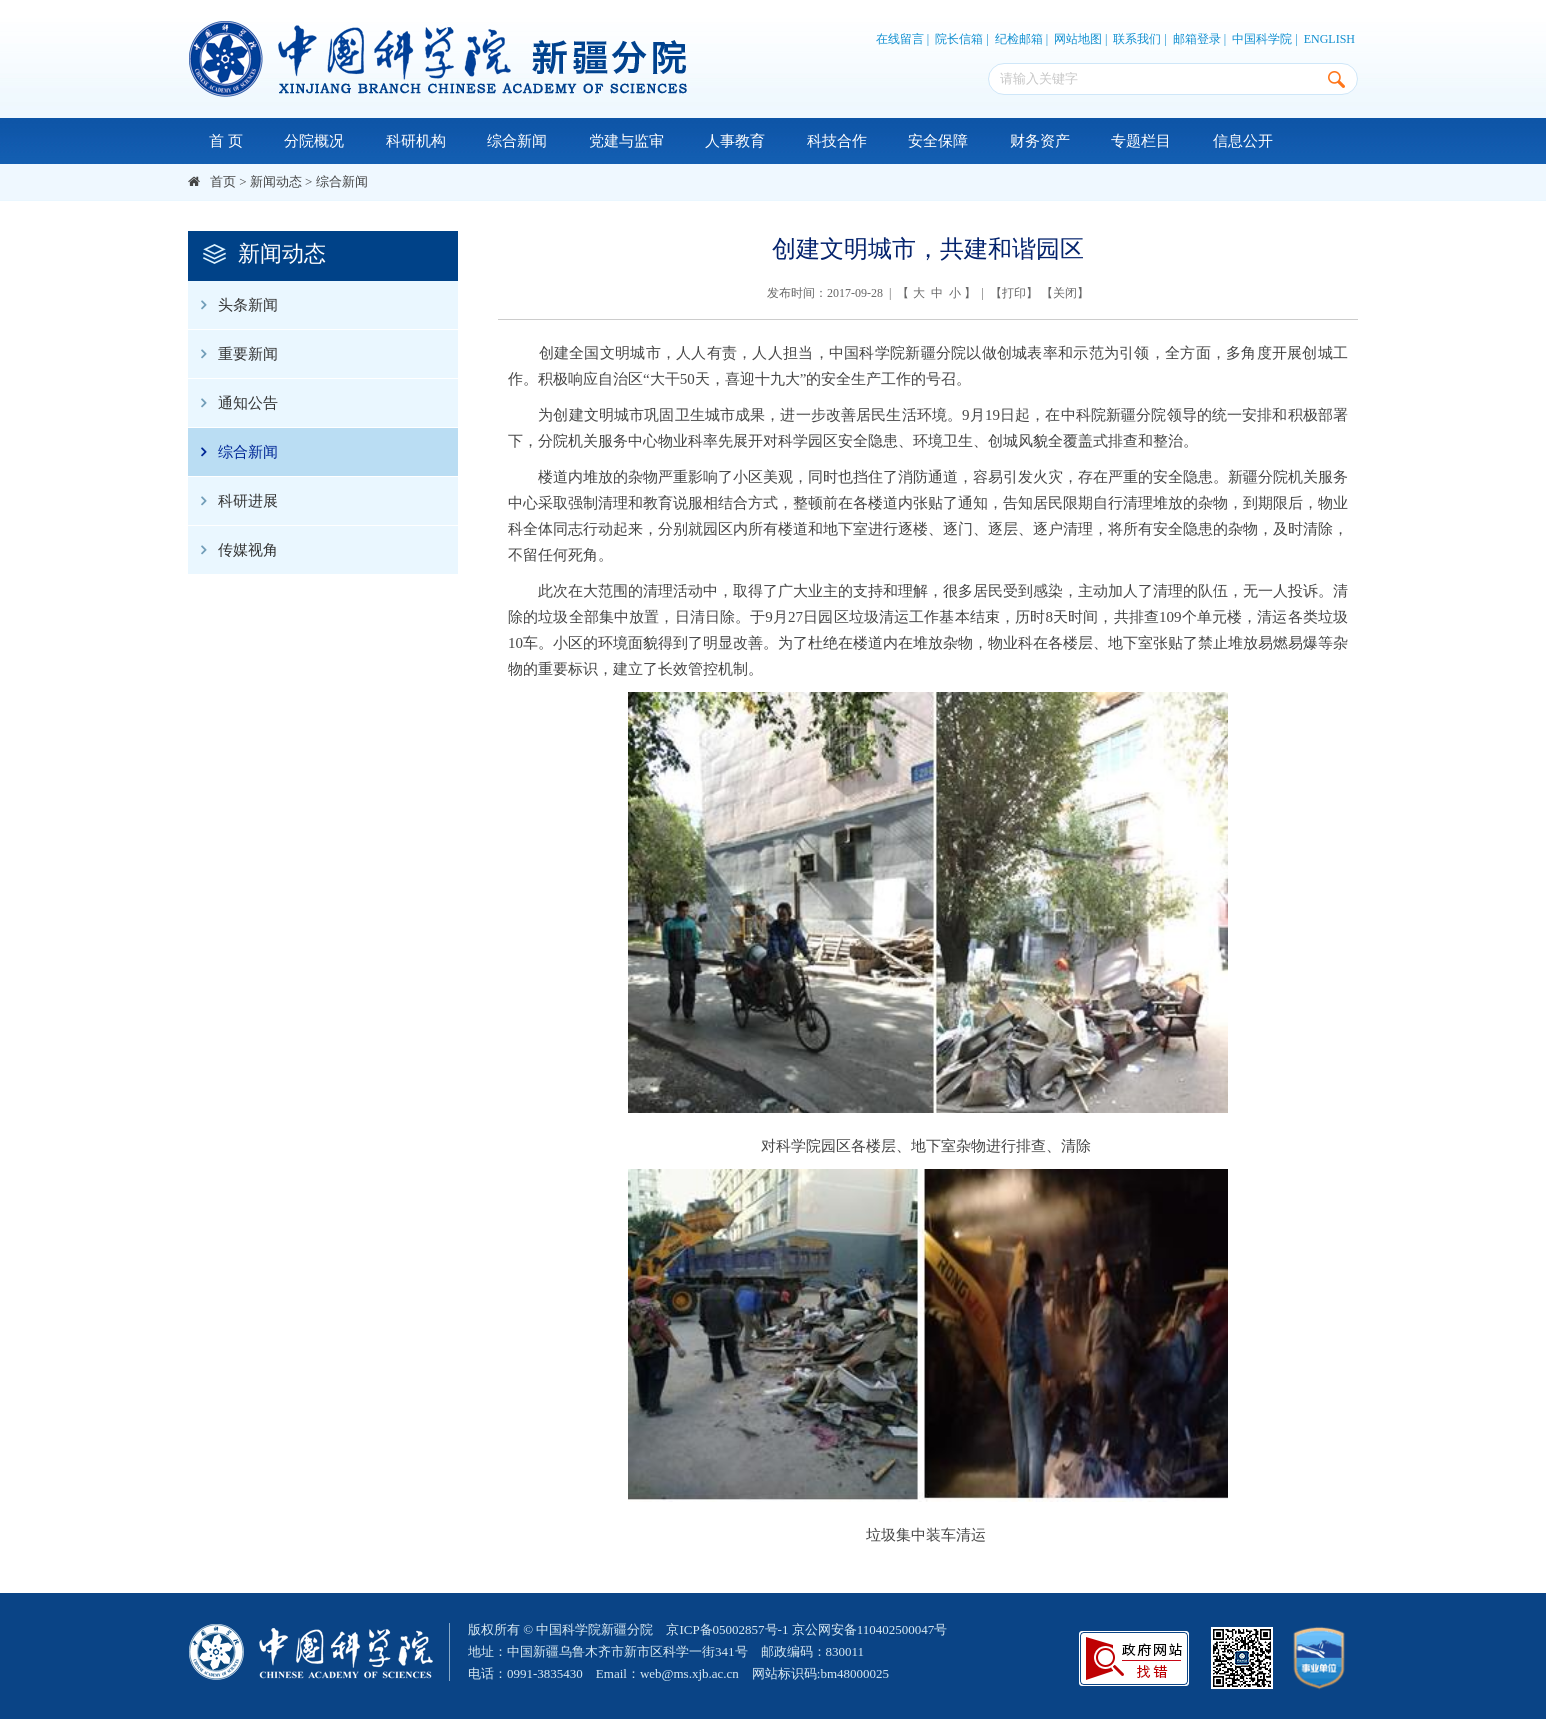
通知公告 (233, 403)
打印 (1014, 293)
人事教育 (735, 141)
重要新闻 (233, 354)
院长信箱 (959, 39)
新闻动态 (276, 181)
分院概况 (314, 141)
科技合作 (837, 141)
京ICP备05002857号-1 (727, 1629)
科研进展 (233, 501)
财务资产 (1040, 141)
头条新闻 (233, 305)
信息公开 (1243, 141)
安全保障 (938, 141)
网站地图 (1078, 39)
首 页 (226, 141)
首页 (223, 181)
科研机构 (416, 141)
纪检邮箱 (1019, 39)
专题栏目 (1141, 141)
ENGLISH (1329, 39)
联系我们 (1137, 39)
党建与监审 (626, 141)
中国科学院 (1262, 39)
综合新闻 (517, 141)
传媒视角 (233, 550)
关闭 (1065, 293)
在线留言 (900, 39)
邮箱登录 (1197, 39)
